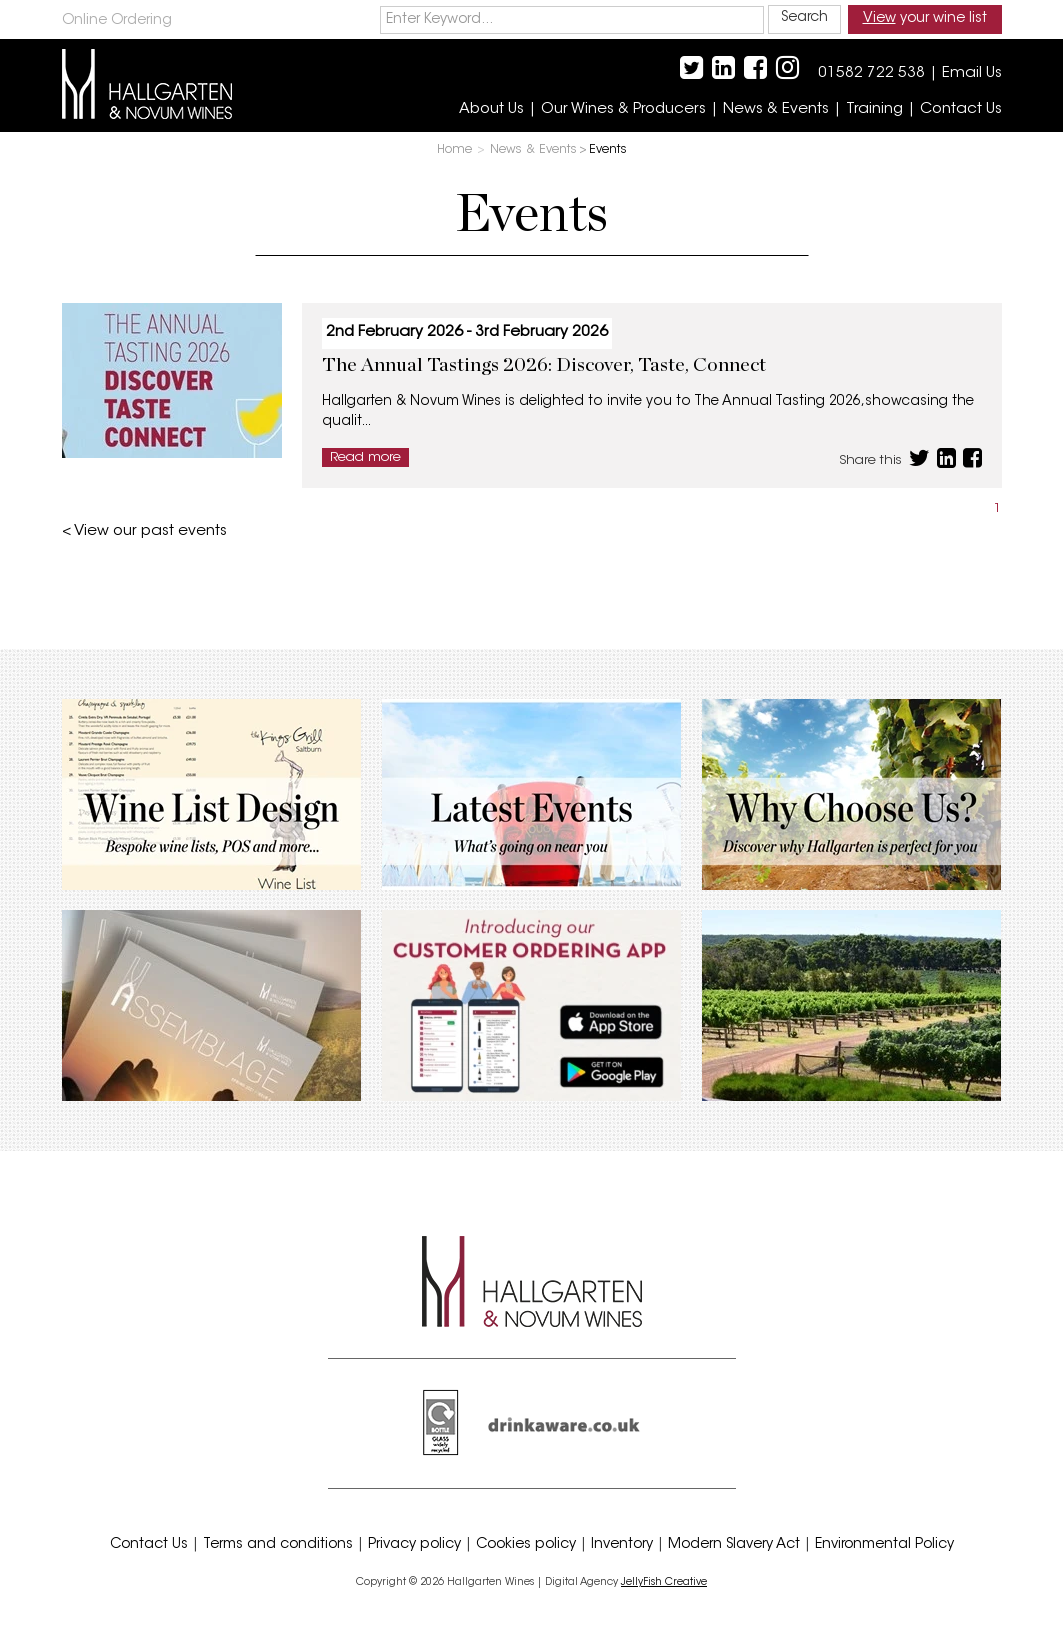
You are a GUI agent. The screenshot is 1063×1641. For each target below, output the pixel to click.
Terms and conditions (278, 1545)
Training (874, 109)
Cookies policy (526, 1545)
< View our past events (144, 531)
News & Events (776, 109)
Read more (365, 457)
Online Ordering (117, 21)
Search (804, 18)
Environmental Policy (884, 1545)
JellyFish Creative (664, 1582)
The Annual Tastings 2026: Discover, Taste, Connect (544, 365)
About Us (491, 109)
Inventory (622, 1545)
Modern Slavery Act (734, 1545)
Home (454, 150)
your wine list (925, 19)
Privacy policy (414, 1545)
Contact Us (961, 109)
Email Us (972, 73)
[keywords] (572, 20)
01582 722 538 (871, 73)
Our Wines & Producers (623, 109)
